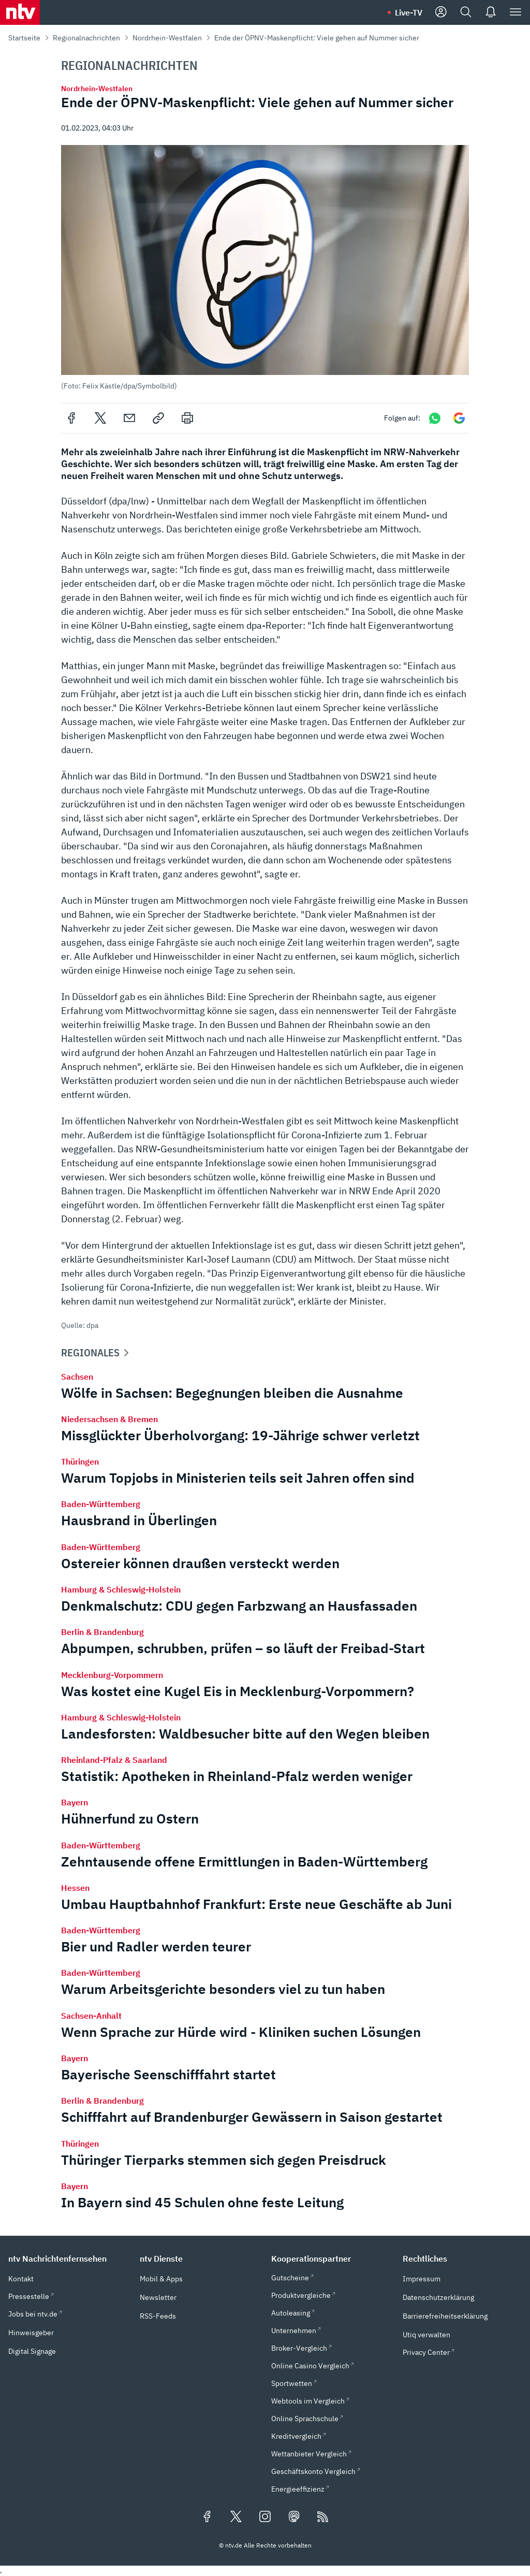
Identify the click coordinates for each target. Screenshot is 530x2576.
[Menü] (515, 12)
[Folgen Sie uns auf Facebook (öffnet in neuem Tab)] (207, 2517)
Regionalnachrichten (86, 37)
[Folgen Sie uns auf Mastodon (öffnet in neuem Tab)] (294, 2517)
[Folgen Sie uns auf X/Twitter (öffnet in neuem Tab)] (236, 2517)
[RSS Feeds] (323, 2517)
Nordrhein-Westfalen (167, 37)
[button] (265, 267)
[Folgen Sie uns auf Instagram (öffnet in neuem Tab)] (265, 2517)
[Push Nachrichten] (490, 12)
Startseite (24, 37)
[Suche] (466, 12)
